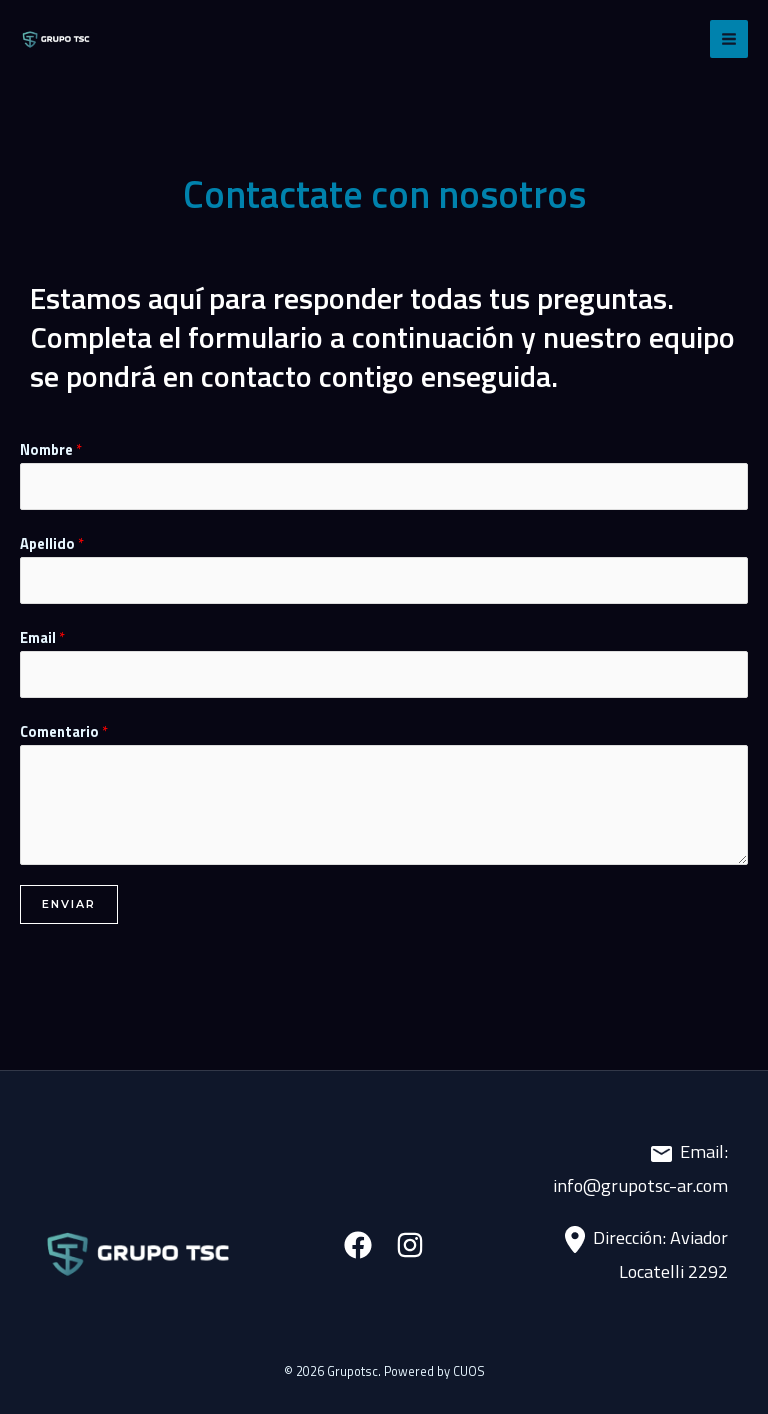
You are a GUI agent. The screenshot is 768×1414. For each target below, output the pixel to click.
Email (42, 637)
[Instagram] (410, 1245)
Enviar (69, 904)
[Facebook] (358, 1245)
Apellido (52, 543)
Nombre (51, 449)
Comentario (64, 731)
